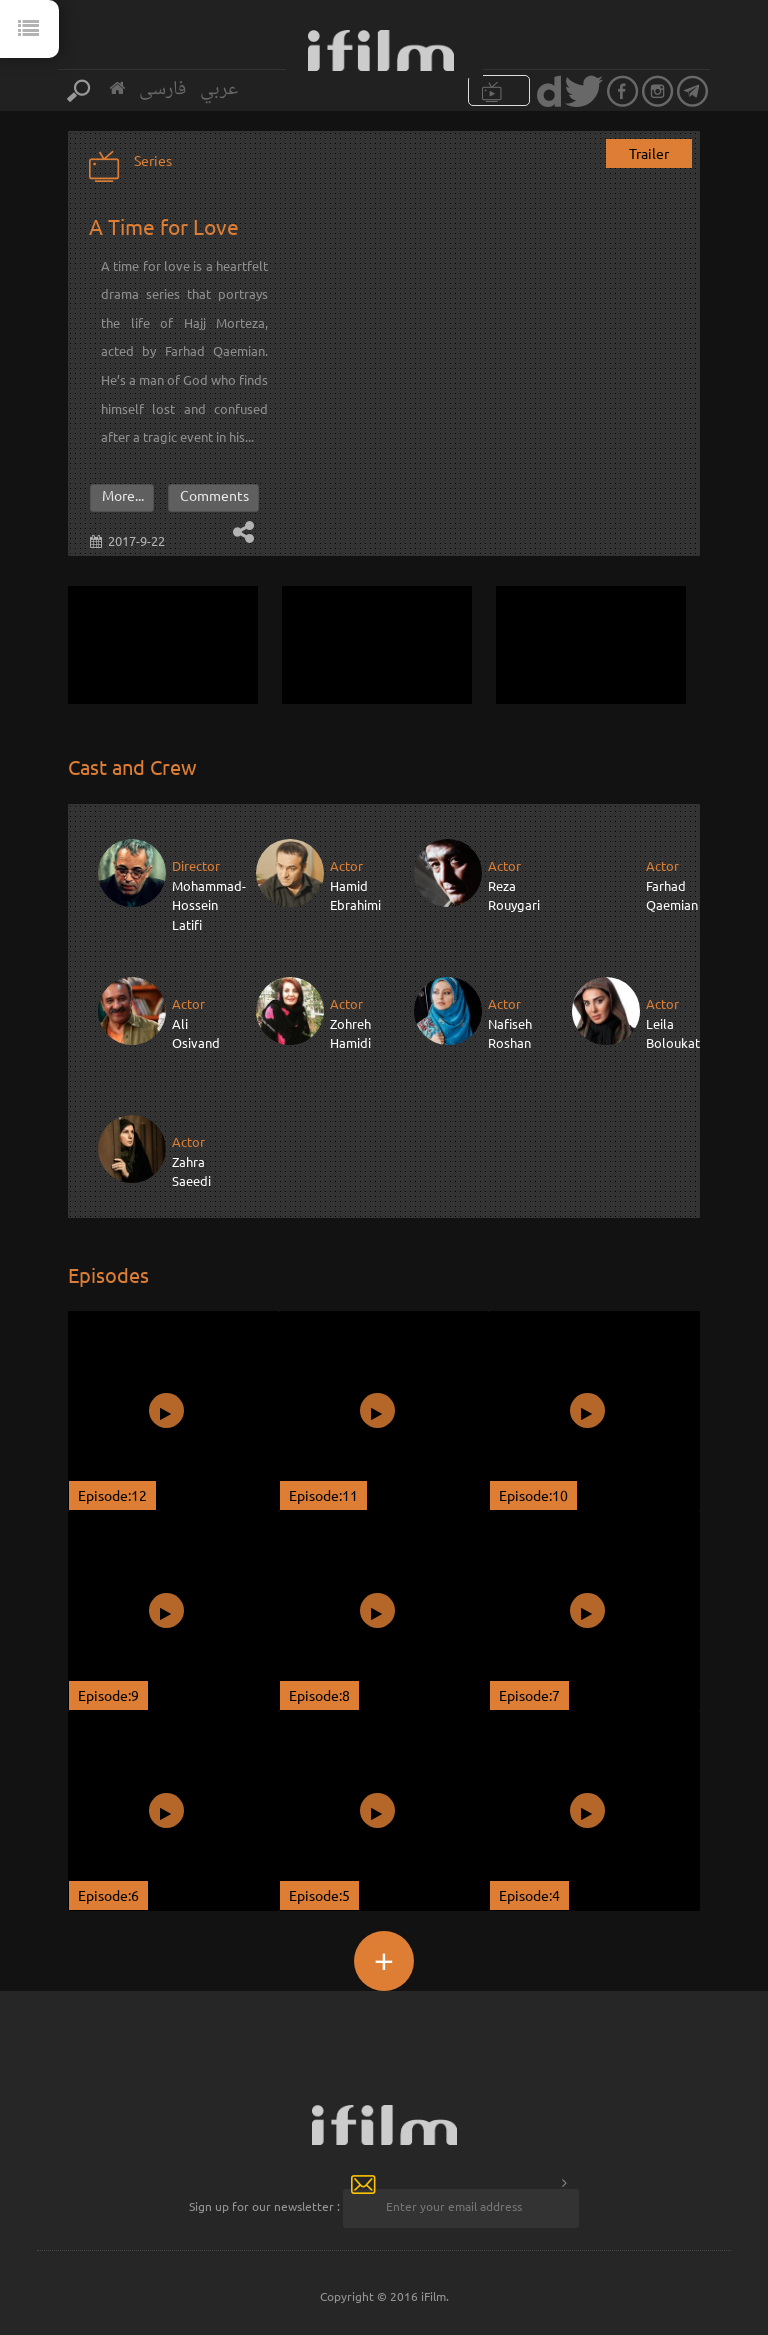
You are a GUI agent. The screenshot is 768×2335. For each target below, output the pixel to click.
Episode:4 (529, 1895)
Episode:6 (108, 1895)
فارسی (162, 89)
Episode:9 (108, 1695)
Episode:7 (529, 1695)
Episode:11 (323, 1495)
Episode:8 (319, 1695)
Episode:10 (533, 1495)
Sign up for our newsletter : (264, 2206)
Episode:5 (319, 1895)
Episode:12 (112, 1495)
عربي (219, 89)
